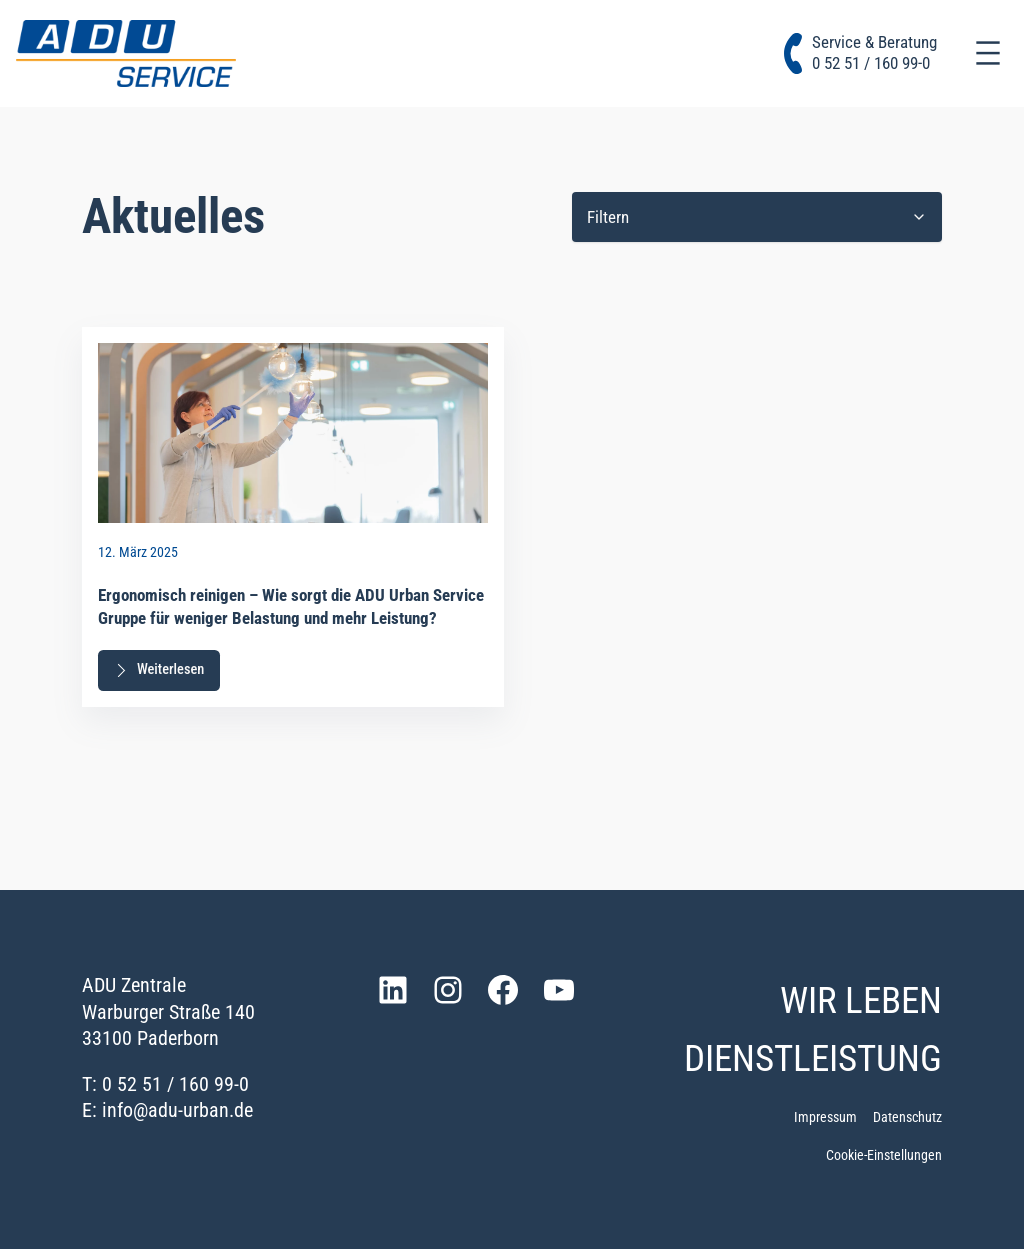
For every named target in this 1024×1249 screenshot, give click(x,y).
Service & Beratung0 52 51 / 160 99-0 (874, 53)
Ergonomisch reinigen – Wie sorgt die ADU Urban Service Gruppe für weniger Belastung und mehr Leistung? (291, 607)
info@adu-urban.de (177, 1110)
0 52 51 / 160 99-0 (175, 1084)
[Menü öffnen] (988, 53)
